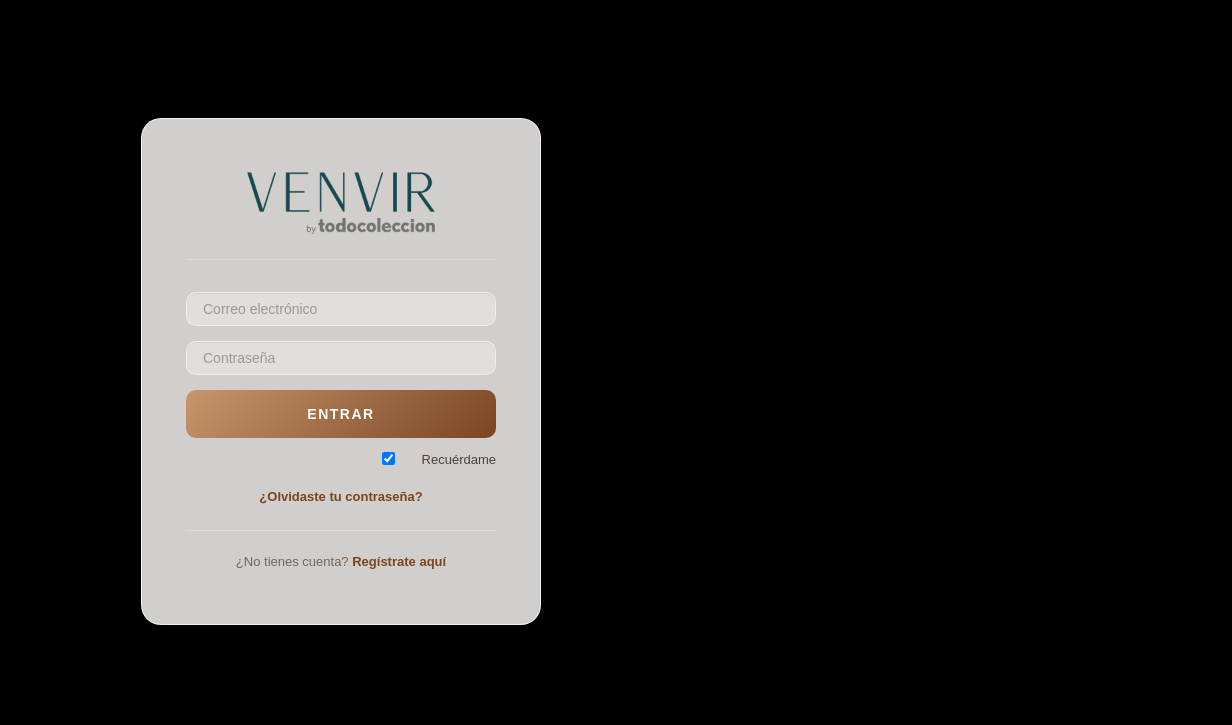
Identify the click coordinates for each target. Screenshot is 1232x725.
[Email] (341, 309)
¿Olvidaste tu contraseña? (340, 496)
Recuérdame (459, 459)
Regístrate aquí (399, 561)
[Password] (341, 358)
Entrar (340, 414)
